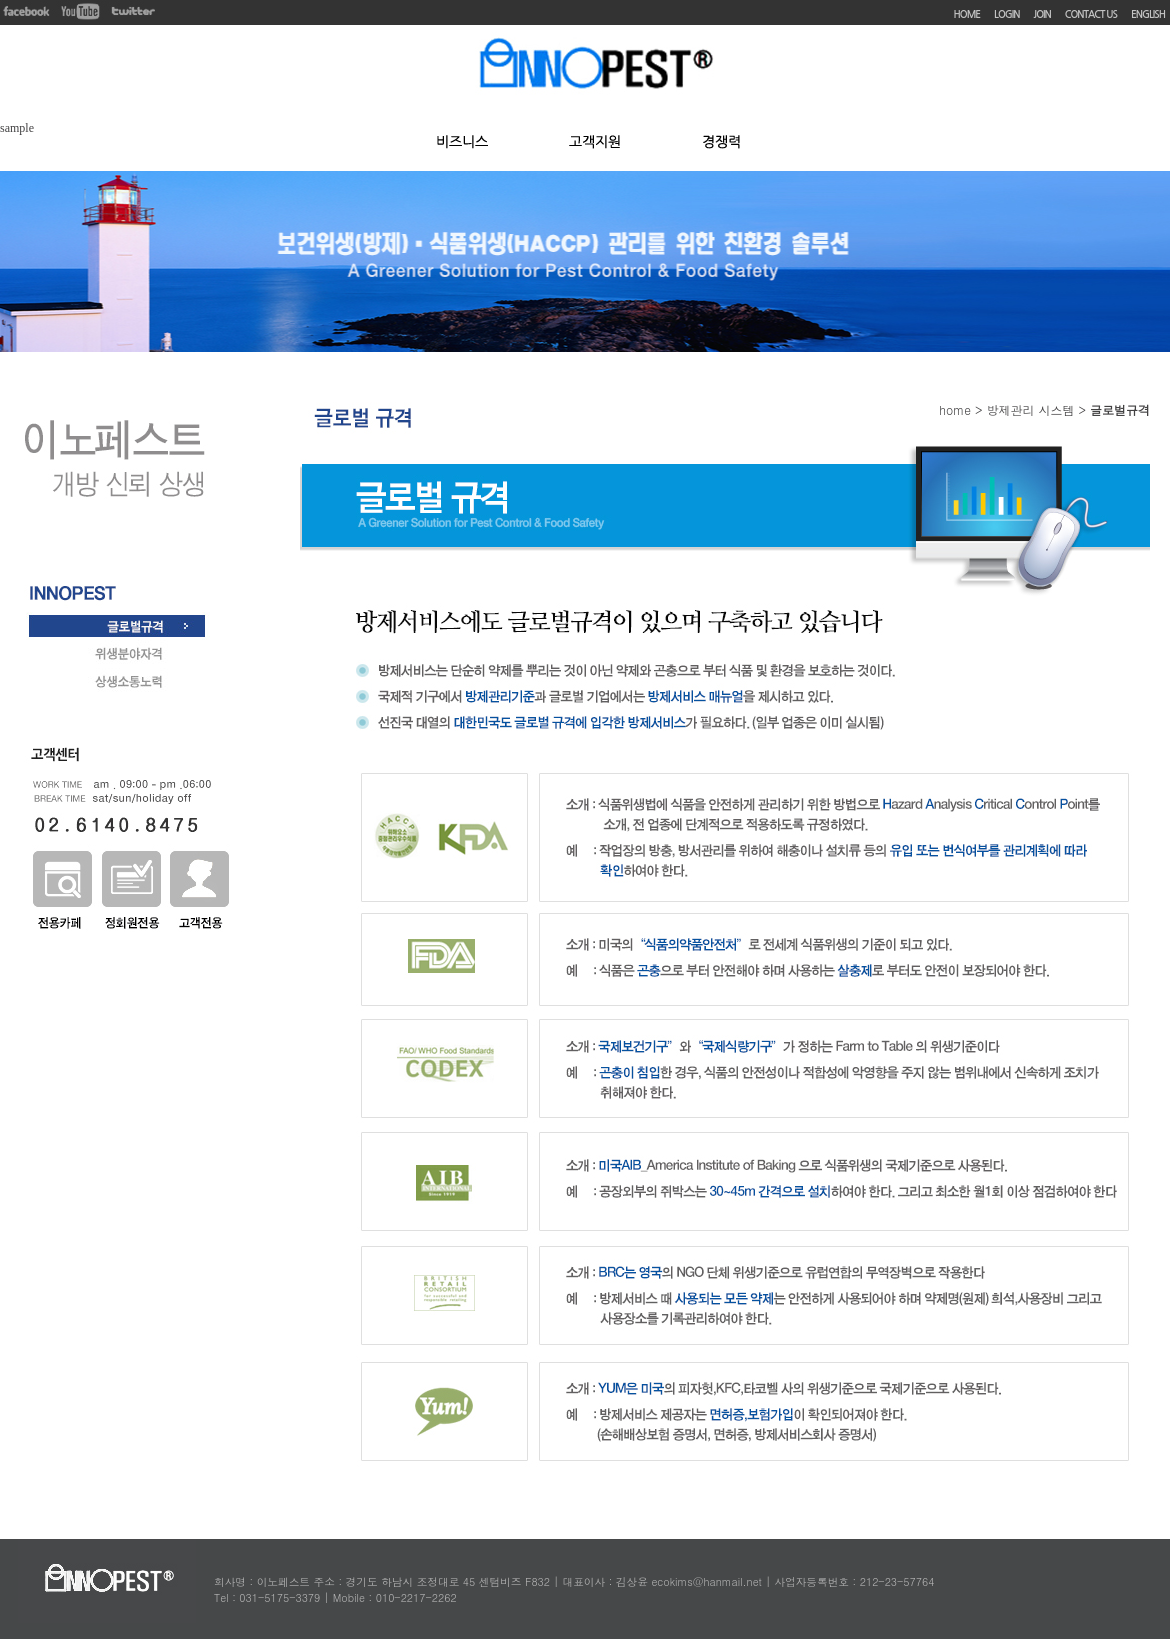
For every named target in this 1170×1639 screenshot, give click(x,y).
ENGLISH (1148, 14)
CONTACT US (1091, 14)
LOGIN (1006, 14)
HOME (967, 14)
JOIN (1042, 14)
